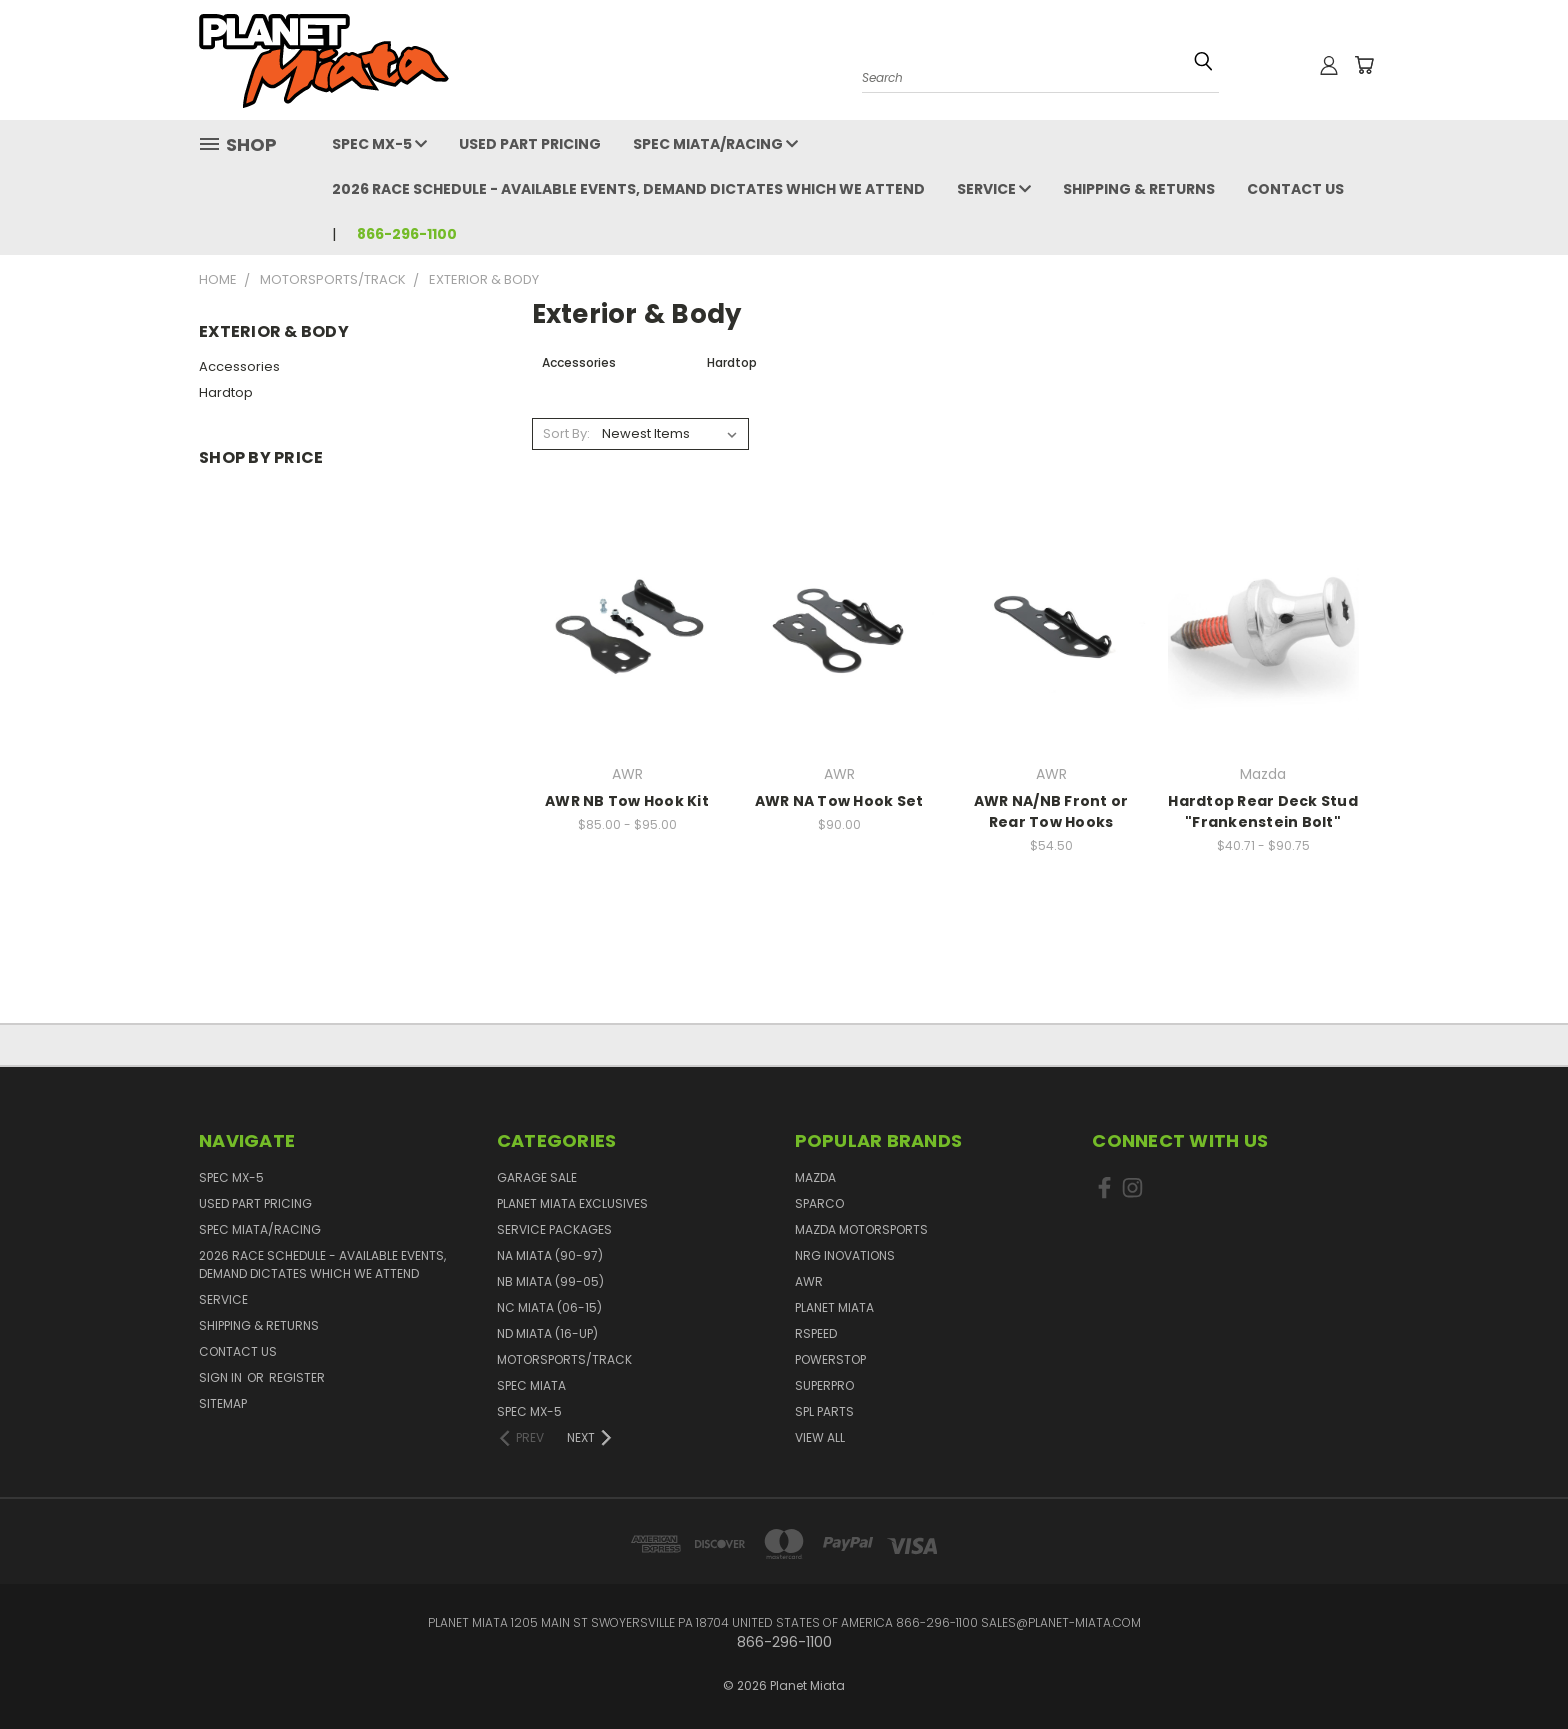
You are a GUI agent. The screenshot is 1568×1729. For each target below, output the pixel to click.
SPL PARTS (824, 1411)
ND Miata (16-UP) (547, 1333)
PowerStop (830, 1359)
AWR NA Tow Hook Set (839, 801)
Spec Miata (531, 1385)
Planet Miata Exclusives (572, 1203)
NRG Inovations (845, 1255)
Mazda (815, 1177)
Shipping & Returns (1139, 189)
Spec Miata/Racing (715, 144)
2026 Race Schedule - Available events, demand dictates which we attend (628, 189)
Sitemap (223, 1403)
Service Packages (554, 1229)
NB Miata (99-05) (550, 1281)
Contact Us (1295, 189)
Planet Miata (834, 1307)
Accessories (239, 366)
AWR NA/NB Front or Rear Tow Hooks (1051, 811)
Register (297, 1377)
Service (994, 189)
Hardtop (226, 392)
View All (820, 1437)
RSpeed (816, 1333)
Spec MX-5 (379, 144)
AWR (809, 1281)
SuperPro (824, 1385)
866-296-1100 (407, 234)
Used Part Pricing (530, 144)
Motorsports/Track (564, 1359)
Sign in (222, 1377)
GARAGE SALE (537, 1177)
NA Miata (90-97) (550, 1255)
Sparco (819, 1203)
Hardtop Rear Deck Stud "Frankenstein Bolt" (1263, 811)
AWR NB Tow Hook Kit (627, 801)
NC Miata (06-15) (549, 1307)
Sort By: (566, 433)
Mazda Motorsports (861, 1229)
